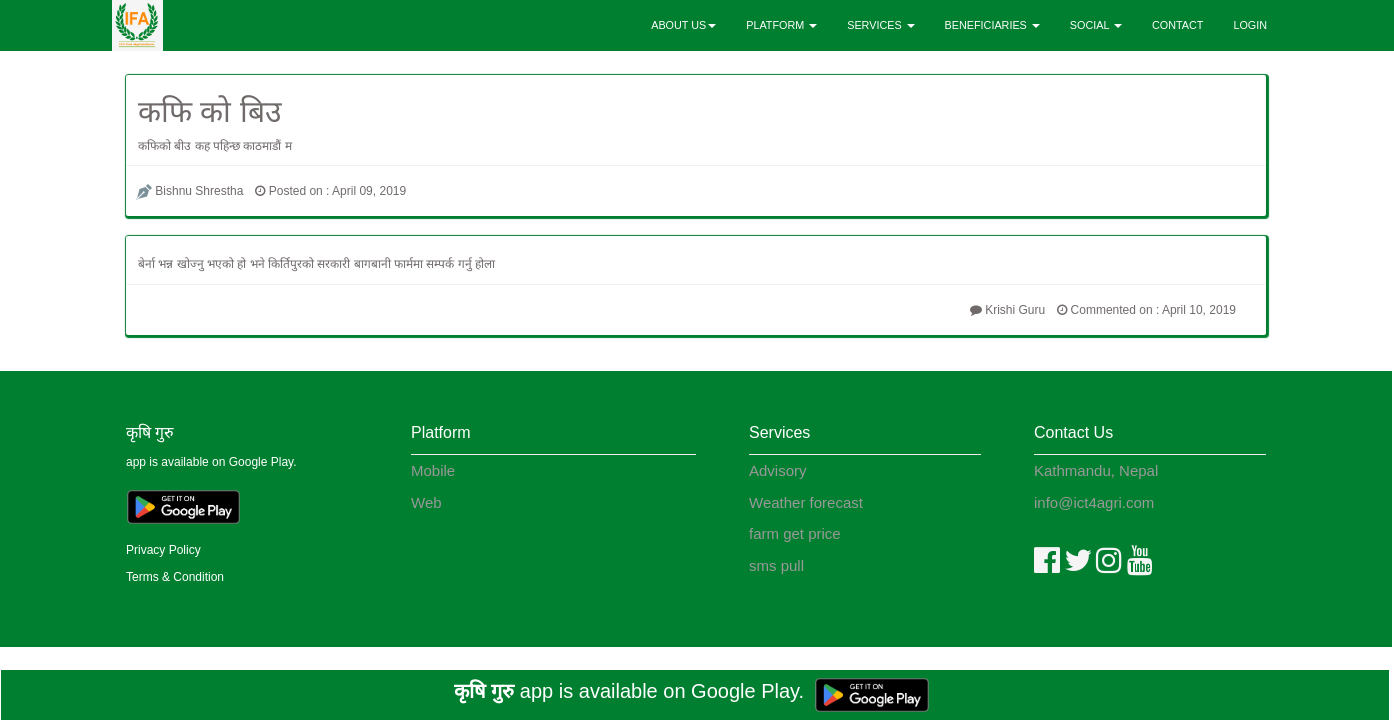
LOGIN (1250, 25)
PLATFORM (781, 25)
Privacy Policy (163, 550)
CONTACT (1177, 25)
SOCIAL (1096, 25)
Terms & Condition (175, 577)
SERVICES (880, 25)
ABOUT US (683, 25)
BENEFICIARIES (992, 25)
